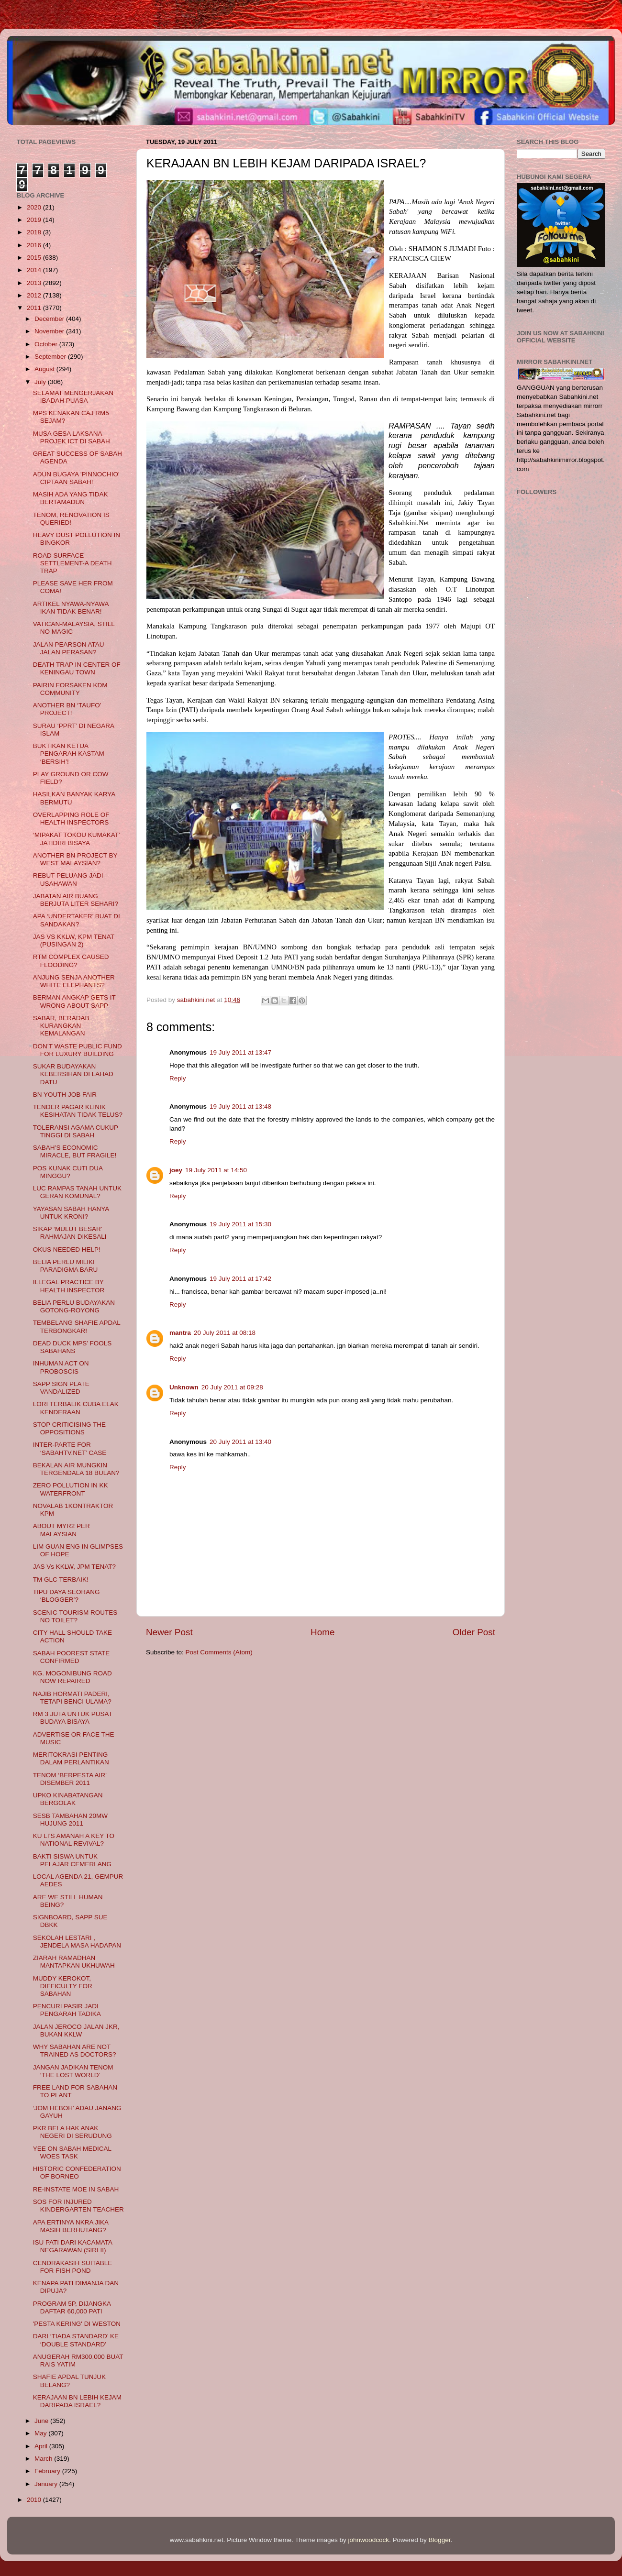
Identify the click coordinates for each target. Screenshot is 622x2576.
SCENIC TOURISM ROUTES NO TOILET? (75, 1616)
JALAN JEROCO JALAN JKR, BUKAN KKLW (76, 2030)
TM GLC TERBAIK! (61, 1579)
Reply (177, 1078)
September (51, 356)
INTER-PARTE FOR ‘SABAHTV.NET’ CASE (70, 1448)
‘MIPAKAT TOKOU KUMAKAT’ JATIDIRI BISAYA (76, 838)
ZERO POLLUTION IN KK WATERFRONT (70, 1489)
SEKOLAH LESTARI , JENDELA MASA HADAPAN (77, 1941)
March (44, 2458)
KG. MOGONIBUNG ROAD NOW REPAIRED (72, 1677)
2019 (35, 219)
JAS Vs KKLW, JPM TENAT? (74, 1566)
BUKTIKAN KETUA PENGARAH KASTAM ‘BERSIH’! (68, 753)
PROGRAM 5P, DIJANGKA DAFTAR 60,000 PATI (72, 2307)
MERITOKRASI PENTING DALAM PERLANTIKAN (71, 1758)
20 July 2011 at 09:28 (232, 1387)
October (46, 344)
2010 (35, 2499)
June (42, 2420)
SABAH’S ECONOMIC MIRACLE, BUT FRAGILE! (75, 1151)
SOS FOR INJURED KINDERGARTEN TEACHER (78, 2205)
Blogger (440, 2539)
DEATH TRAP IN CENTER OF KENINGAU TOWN (77, 668)
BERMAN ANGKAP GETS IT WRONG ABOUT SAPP (74, 1001)
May (41, 2433)
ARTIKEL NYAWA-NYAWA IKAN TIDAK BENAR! (71, 607)
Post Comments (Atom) (219, 1652)
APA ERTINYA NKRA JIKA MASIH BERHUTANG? (71, 2226)
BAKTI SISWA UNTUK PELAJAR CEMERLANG (72, 1860)
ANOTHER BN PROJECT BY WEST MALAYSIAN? (75, 859)
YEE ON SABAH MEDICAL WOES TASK (72, 2152)
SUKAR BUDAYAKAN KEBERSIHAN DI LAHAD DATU (73, 1074)
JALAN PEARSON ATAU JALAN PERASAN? (68, 648)
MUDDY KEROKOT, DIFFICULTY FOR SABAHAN (62, 1986)
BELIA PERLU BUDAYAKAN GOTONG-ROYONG (74, 1306)
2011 (35, 307)
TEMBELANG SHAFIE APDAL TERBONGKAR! (77, 1326)
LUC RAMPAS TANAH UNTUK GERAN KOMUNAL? (77, 1192)
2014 (35, 270)
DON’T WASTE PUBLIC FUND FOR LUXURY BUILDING (77, 1050)
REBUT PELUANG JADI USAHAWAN (68, 879)
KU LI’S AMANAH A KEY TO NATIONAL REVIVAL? (73, 1839)
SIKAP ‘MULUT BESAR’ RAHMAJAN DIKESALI (70, 1232)
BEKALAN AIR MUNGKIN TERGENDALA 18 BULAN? (76, 1469)
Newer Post (169, 1632)
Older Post (474, 1632)
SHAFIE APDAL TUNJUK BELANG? (69, 2380)
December (50, 318)
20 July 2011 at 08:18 (224, 1332)
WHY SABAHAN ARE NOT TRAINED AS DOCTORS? (74, 2050)
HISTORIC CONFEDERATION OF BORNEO (77, 2172)
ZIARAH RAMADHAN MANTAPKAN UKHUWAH (74, 1961)
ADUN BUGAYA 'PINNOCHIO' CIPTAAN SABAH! (76, 478)
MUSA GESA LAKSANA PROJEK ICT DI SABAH (71, 437)
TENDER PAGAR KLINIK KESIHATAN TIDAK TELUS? (77, 1110)
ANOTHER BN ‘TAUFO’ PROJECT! (67, 709)
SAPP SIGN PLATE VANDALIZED (61, 1387)
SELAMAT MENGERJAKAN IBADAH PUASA (73, 396)
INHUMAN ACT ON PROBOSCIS (61, 1367)
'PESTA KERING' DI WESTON (77, 2323)
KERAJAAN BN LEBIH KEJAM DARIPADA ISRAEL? (77, 2401)
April (41, 2446)
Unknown (184, 1387)
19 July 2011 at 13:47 (240, 1052)
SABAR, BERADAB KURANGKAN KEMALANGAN (61, 1025)
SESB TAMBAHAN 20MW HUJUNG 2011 (70, 1819)
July (41, 381)
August (45, 369)
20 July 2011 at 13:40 (240, 1441)
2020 (35, 207)
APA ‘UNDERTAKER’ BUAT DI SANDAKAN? (76, 920)
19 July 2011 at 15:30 (240, 1224)
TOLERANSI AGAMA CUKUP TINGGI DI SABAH (75, 1131)
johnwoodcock (368, 2539)
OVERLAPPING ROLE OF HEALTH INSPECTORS (71, 818)
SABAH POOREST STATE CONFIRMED (71, 1657)
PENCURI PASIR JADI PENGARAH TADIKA (67, 2010)
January (46, 2484)
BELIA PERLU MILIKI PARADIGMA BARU (65, 1265)
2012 (35, 295)
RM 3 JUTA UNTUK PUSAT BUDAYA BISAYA (72, 1717)
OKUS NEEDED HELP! (66, 1249)
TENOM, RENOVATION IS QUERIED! (71, 518)
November (50, 331)
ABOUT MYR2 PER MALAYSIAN (61, 1529)
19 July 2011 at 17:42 (240, 1278)
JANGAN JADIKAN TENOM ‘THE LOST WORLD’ (73, 2071)
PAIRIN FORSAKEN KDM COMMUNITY (70, 689)
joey (175, 1170)
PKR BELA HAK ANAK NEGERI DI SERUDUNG (72, 2132)
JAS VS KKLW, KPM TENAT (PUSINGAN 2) (73, 940)
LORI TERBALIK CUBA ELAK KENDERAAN (76, 1407)
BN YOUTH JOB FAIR (65, 1094)
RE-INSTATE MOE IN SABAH (76, 2189)
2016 (35, 245)
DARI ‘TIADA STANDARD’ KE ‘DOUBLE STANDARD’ (76, 2340)
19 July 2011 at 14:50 (216, 1170)
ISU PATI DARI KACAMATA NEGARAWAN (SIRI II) (72, 2246)
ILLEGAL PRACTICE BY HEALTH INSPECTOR (69, 1285)
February (48, 2471)
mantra (180, 1332)
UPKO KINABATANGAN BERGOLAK (68, 1799)
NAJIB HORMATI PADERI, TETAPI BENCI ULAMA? (72, 1697)
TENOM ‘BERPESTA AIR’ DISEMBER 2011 (70, 1779)
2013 (35, 282)
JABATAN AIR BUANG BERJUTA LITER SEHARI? (75, 899)
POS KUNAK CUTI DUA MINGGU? (68, 1172)
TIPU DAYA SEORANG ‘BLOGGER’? (66, 1595)
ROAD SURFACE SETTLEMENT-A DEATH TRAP (72, 563)
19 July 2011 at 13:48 (240, 1106)
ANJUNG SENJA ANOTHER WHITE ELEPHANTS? (74, 981)
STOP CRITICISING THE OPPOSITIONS (69, 1428)
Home (322, 1632)
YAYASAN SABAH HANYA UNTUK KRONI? (71, 1212)
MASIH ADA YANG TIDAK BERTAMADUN (70, 498)
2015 (35, 257)
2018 (35, 232)
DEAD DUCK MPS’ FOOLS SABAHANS (72, 1347)
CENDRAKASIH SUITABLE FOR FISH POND (72, 2266)
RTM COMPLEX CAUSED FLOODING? (71, 960)
